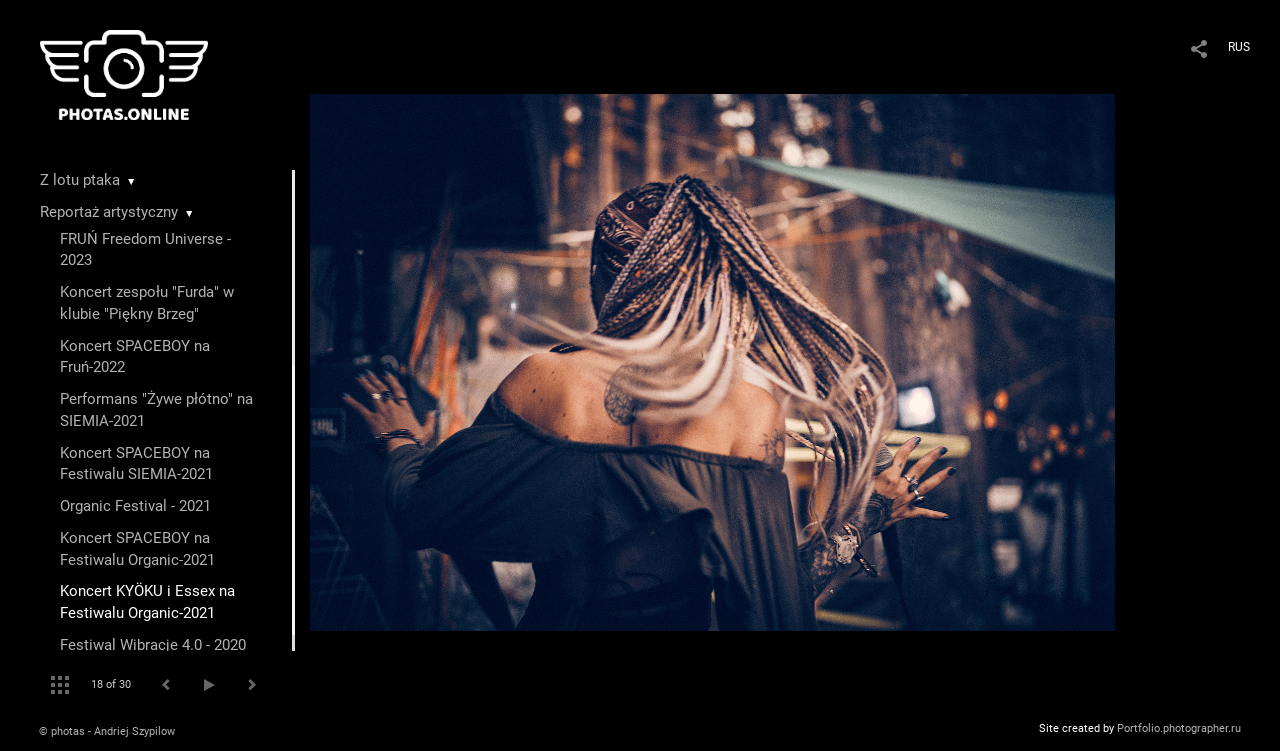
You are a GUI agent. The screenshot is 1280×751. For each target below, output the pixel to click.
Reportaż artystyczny (109, 212)
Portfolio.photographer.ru (1179, 728)
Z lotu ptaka (80, 180)
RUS (1239, 47)
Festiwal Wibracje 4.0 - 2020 (153, 645)
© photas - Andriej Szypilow (107, 731)
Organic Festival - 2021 (135, 506)
